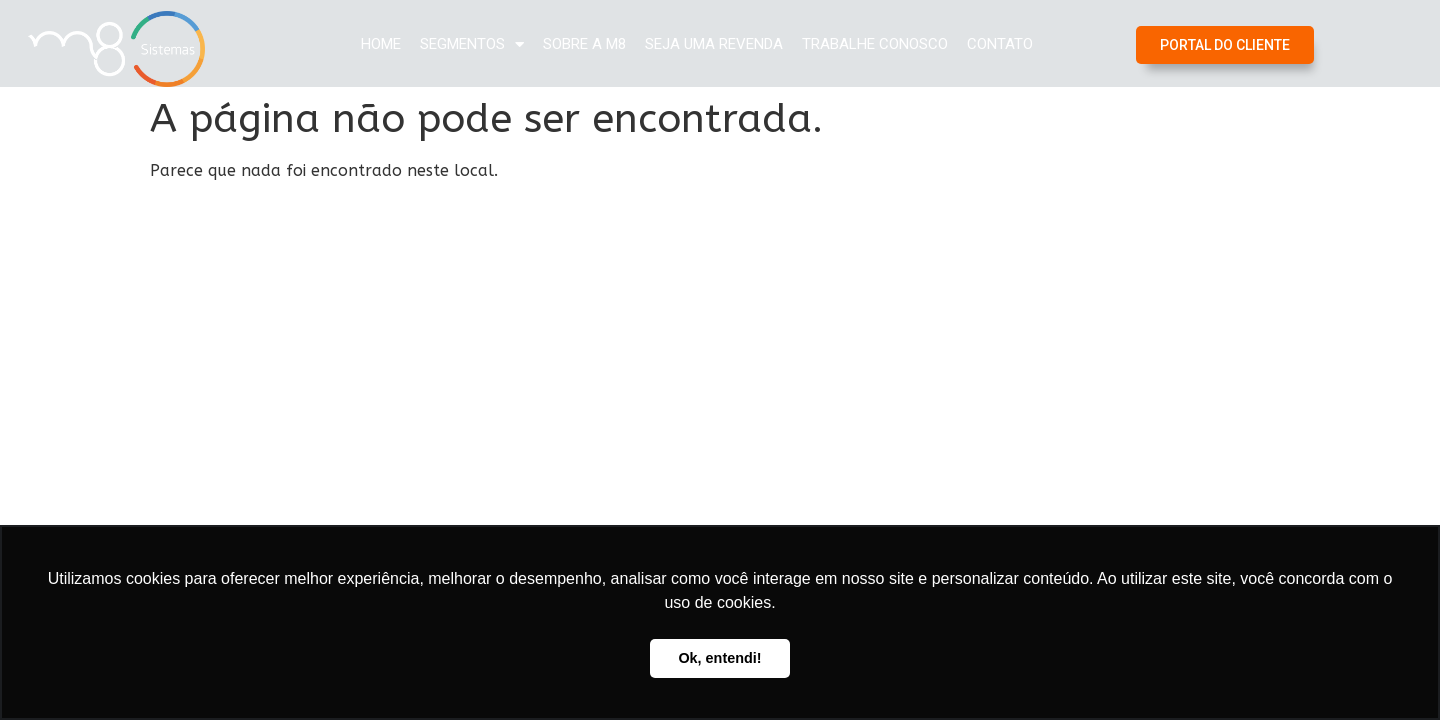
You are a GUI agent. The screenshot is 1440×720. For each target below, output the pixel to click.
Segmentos (472, 44)
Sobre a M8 (584, 44)
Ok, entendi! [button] (719, 658)
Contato (1000, 44)
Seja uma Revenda (714, 44)
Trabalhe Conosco (875, 44)
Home (381, 44)
